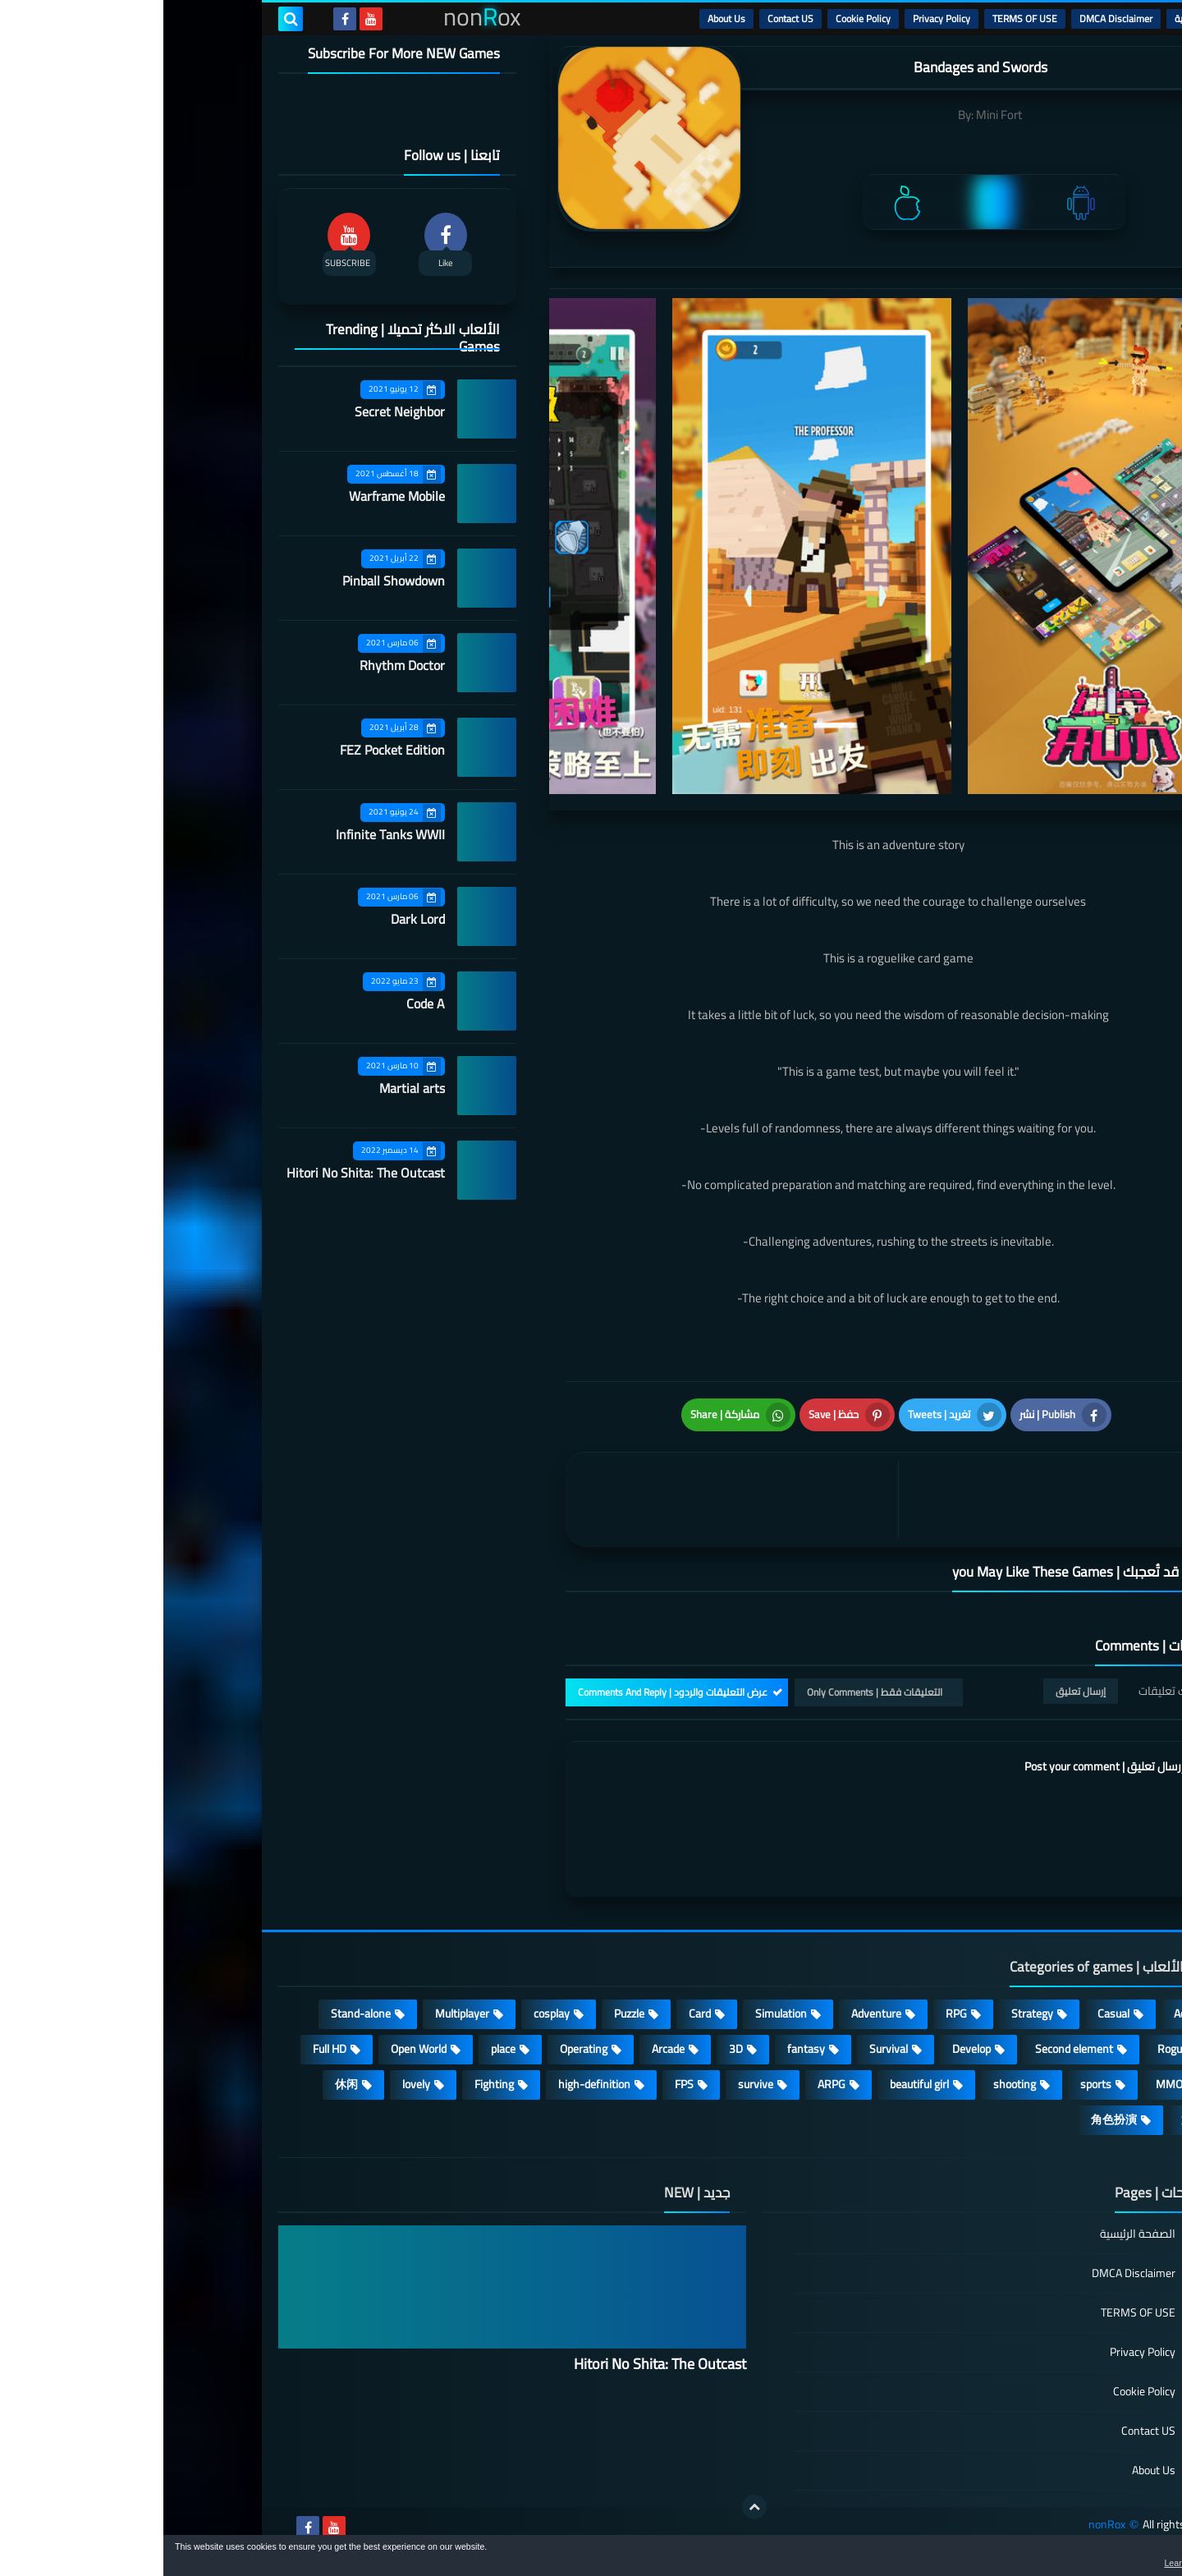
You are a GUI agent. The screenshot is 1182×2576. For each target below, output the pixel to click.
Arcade (504, 2048)
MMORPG (1016, 2084)
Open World (255, 2048)
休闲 (183, 2084)
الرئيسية (1026, 18)
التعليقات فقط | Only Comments (711, 1692)
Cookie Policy (699, 18)
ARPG (668, 2084)
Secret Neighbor (236, 411)
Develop (808, 2048)
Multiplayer (299, 2013)
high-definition (431, 2084)
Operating (420, 2048)
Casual (950, 2013)
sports (932, 2084)
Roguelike (1017, 2048)
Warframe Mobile (234, 496)
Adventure (713, 2013)
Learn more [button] (1023, 2563)
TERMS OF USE (861, 18)
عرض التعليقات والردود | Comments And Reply (509, 1692)
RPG (793, 2013)
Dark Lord (254, 919)
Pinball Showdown (230, 580)
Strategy (869, 2013)
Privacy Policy (778, 18)
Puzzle (466, 2013)
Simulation (618, 2013)
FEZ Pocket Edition (229, 749)
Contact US (627, 18)
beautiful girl (756, 2084)
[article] (572, 1500)
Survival (725, 2048)
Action (1025, 2013)
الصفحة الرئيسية (974, 2234)
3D (573, 2048)
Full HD (166, 2048)
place (340, 2048)
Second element (911, 2048)
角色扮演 (951, 2119)
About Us (563, 18)
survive (592, 2084)
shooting (851, 2084)
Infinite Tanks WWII (227, 834)
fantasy (643, 2048)
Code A (262, 1003)
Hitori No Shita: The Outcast (202, 1172)
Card (536, 2013)
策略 (1029, 2119)
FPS (520, 2084)
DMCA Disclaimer (952, 18)
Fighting (330, 2084)
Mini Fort (836, 114)
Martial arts (249, 1088)
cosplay (388, 2013)
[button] (1118, 2558)
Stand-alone (197, 2013)
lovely (253, 2084)
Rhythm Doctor (239, 665)
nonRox (943, 2524)
